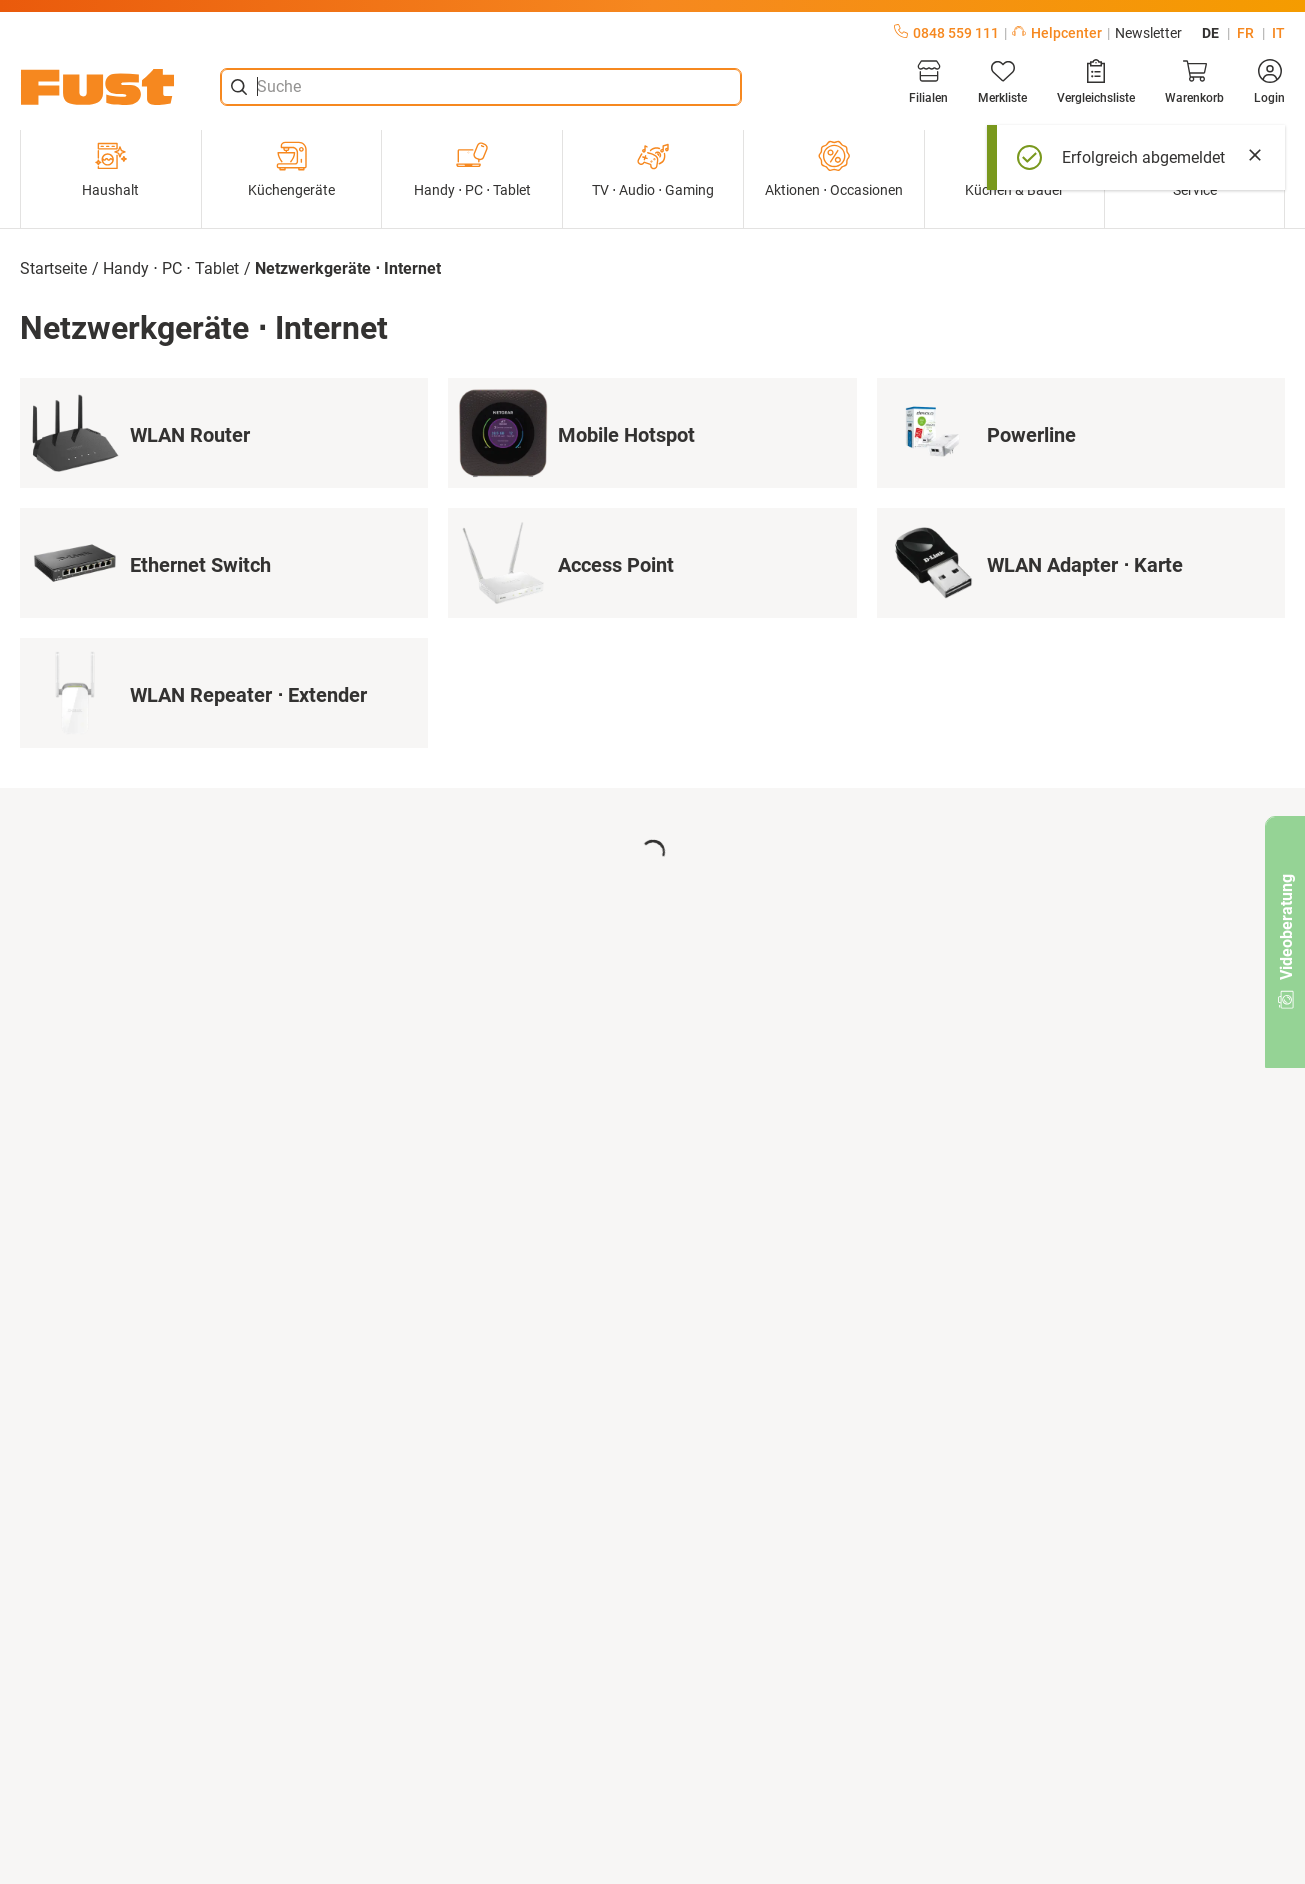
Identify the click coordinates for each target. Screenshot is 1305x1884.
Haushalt (110, 169)
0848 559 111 (946, 33)
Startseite (53, 268)
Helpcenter (1057, 33)
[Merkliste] (1002, 82)
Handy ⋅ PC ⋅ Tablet (472, 169)
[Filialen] (928, 82)
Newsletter (1148, 33)
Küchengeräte (291, 169)
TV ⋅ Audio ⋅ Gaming (653, 169)
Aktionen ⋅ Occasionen (834, 169)
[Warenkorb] (1194, 82)
